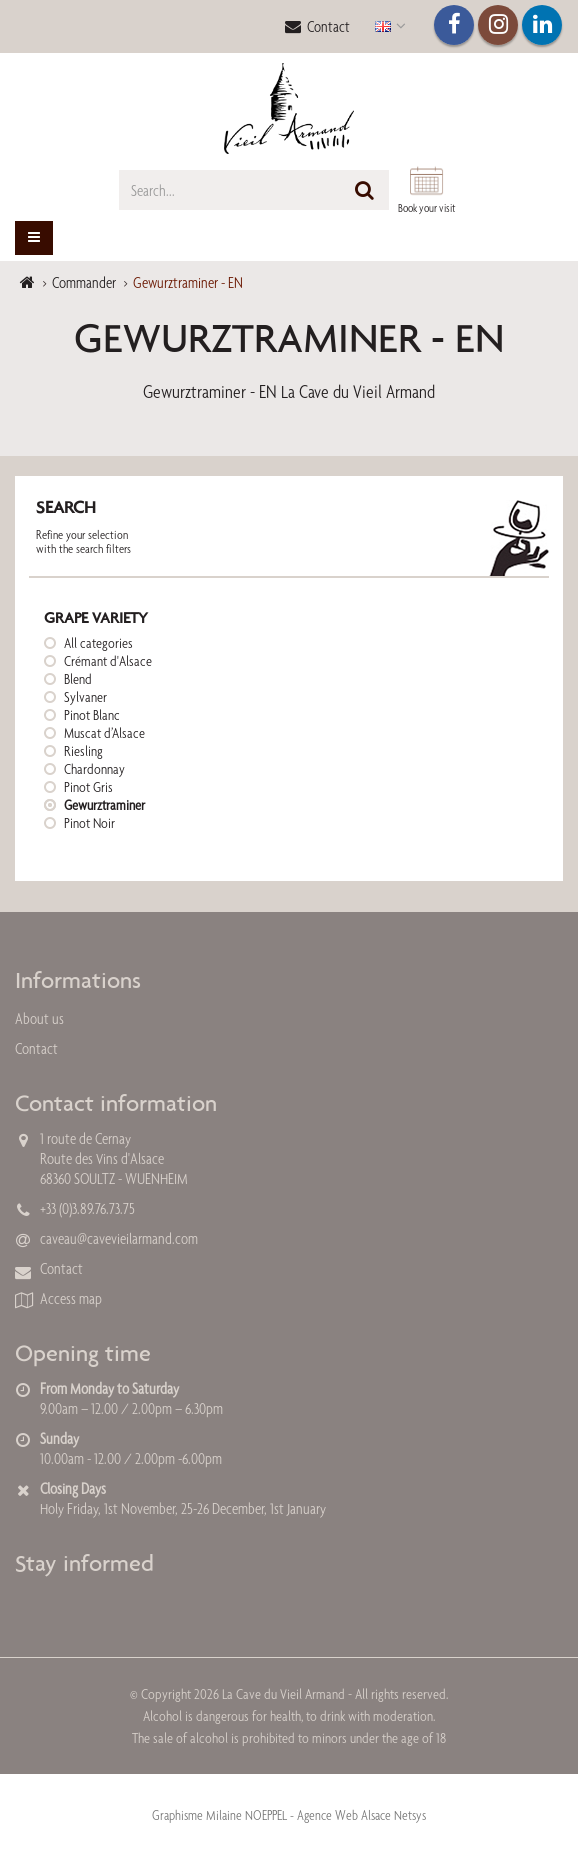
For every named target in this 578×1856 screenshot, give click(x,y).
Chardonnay (94, 769)
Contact (317, 26)
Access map (71, 1298)
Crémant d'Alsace (108, 661)
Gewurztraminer (104, 805)
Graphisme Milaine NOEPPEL (219, 1815)
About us (39, 1018)
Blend (78, 679)
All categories (98, 643)
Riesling (83, 751)
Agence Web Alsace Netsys (361, 1815)
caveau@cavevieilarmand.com (119, 1238)
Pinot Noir (89, 823)
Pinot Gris (88, 787)
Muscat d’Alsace (104, 733)
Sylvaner (85, 697)
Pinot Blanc (92, 715)
